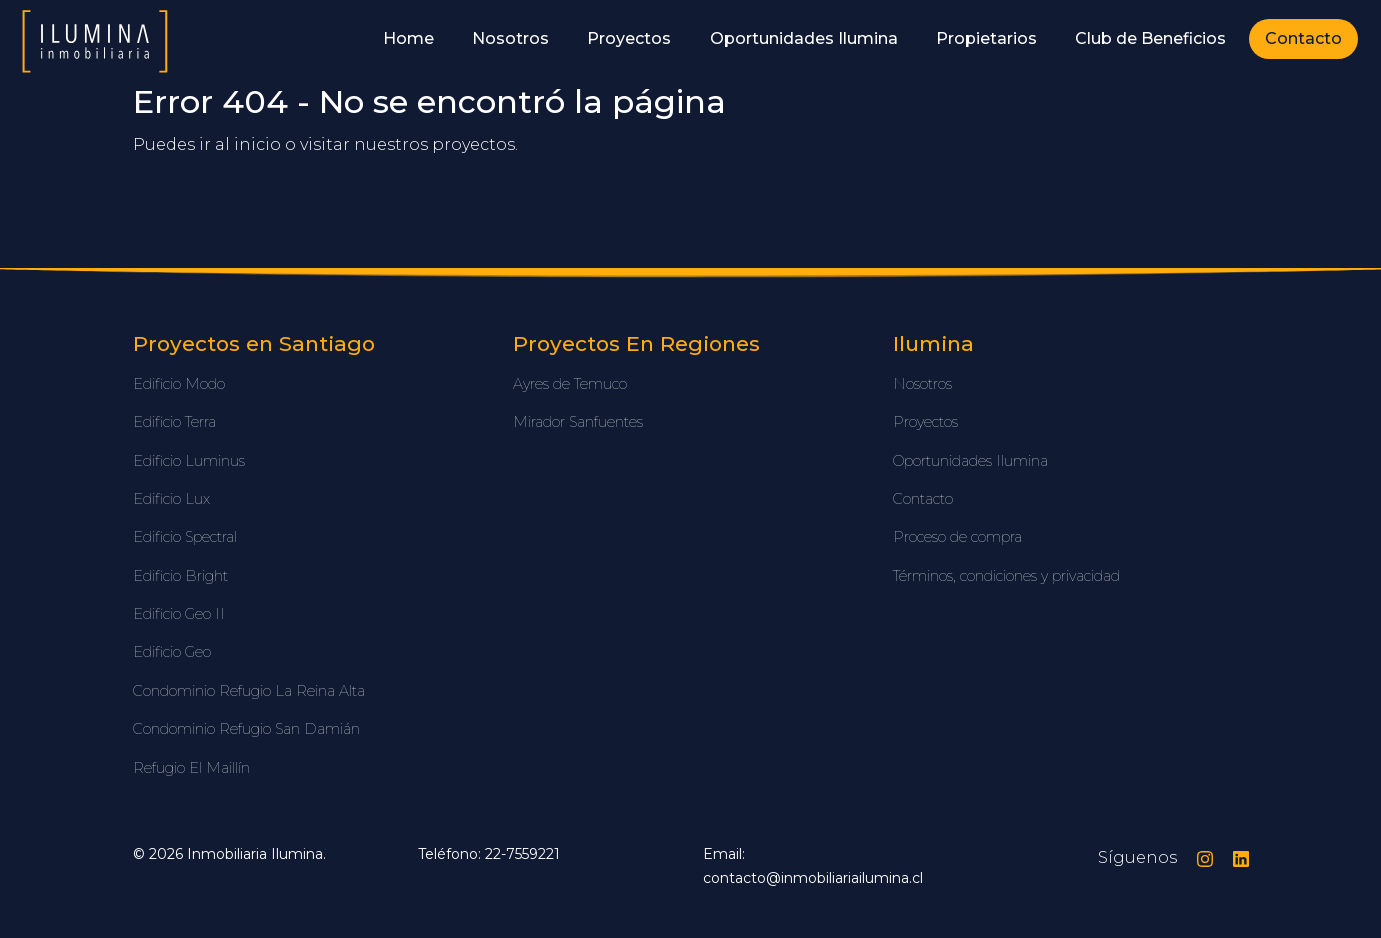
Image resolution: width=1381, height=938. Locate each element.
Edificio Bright (180, 576)
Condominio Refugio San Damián (246, 729)
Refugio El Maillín (191, 768)
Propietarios (986, 38)
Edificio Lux (171, 499)
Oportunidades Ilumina (804, 38)
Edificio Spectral (185, 537)
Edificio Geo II (179, 614)
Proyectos (629, 38)
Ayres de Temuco (570, 384)
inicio (257, 144)
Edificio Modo (179, 384)
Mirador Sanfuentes (578, 422)
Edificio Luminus (189, 461)
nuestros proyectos (434, 144)
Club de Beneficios (1150, 38)
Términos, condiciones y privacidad (1006, 576)
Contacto (1303, 38)
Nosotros (510, 38)
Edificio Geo (172, 652)
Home (408, 38)
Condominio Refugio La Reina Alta (249, 691)
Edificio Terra (174, 422)
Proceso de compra (957, 537)
